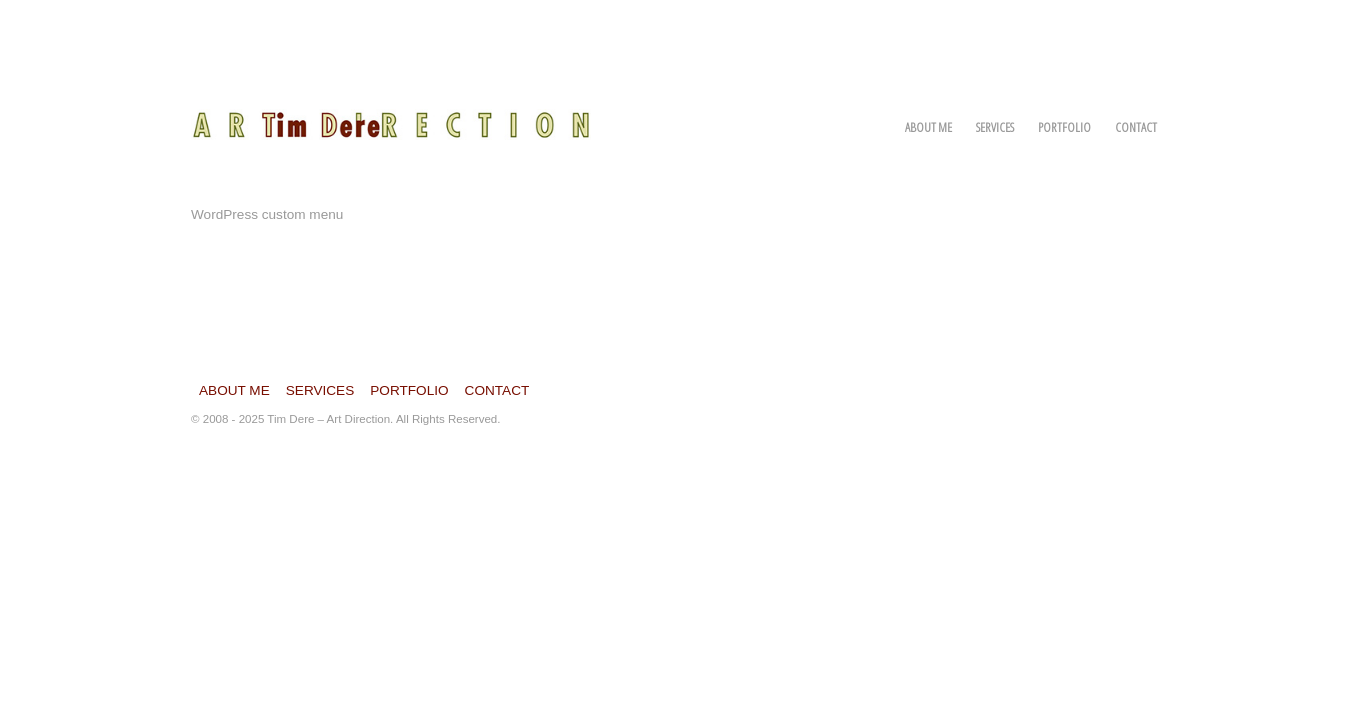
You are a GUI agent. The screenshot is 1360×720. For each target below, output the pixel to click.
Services (995, 127)
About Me (928, 127)
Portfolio (1064, 127)
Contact (1136, 127)
